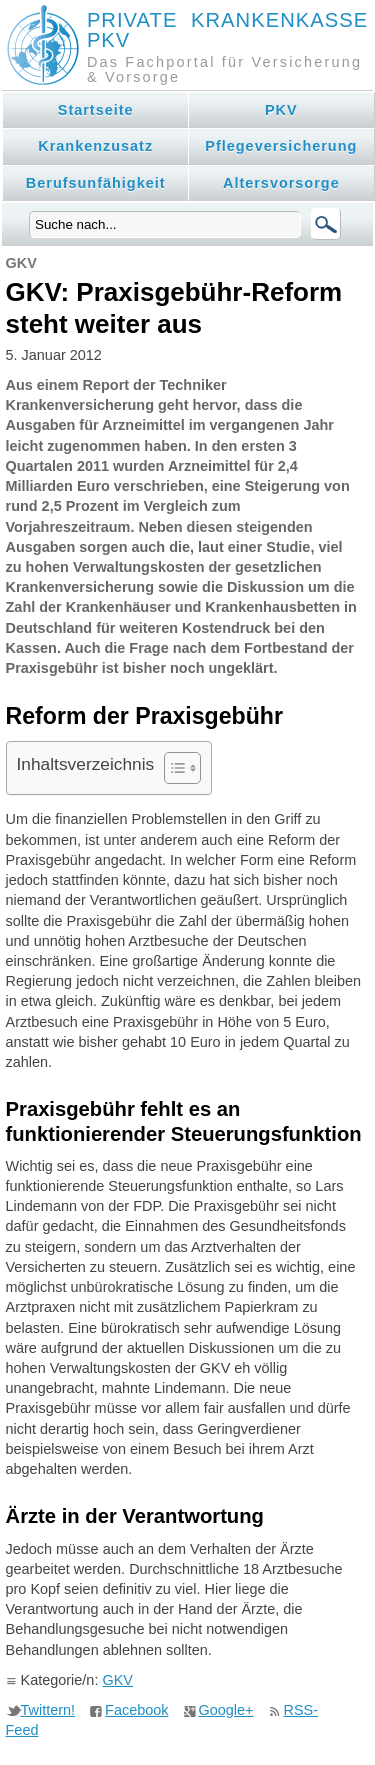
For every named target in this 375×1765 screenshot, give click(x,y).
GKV (117, 1680)
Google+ (226, 1710)
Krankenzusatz (95, 146)
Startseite (96, 110)
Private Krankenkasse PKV (227, 30)
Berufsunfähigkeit (96, 183)
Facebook (136, 1710)
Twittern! (48, 1710)
